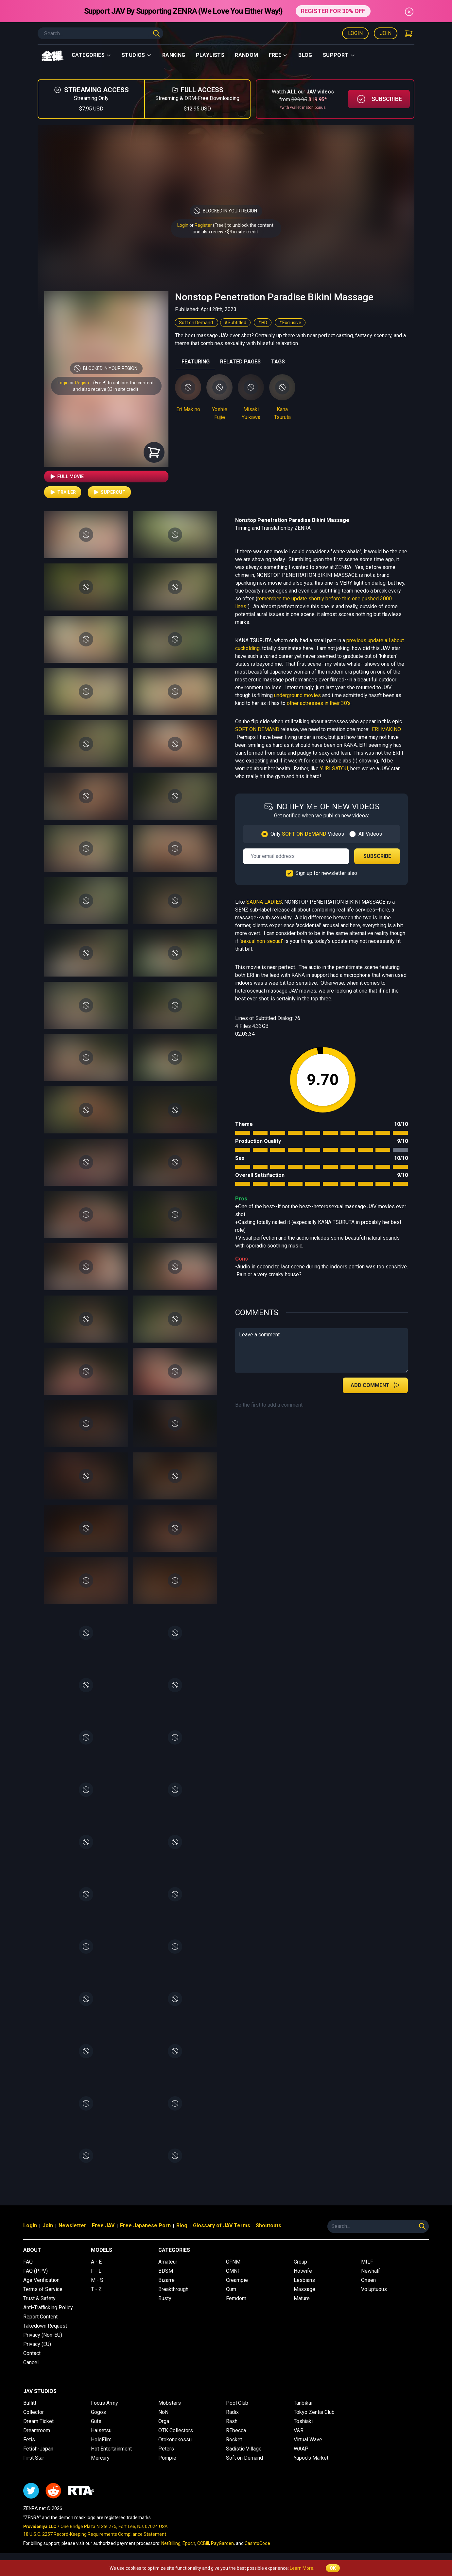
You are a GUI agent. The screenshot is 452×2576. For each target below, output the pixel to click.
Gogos (98, 2412)
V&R (299, 2430)
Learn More (301, 2568)
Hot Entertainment (111, 2449)
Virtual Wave (308, 2439)
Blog (305, 55)
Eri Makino (188, 409)
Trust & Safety (39, 2298)
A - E (96, 2262)
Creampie (237, 2280)
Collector (33, 2412)
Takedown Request (45, 2326)
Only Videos (307, 834)
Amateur (167, 2262)
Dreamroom (36, 2430)
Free (278, 55)
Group (300, 2262)
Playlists (210, 55)
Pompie (167, 2458)
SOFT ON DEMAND (257, 729)
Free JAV (103, 2225)
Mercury (100, 2458)
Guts (96, 2421)
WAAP (301, 2449)
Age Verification (41, 2280)
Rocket (234, 2439)
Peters (166, 2449)
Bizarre (166, 2280)
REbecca (236, 2430)
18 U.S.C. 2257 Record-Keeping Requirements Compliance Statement (94, 2534)
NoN (163, 2412)
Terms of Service (42, 2289)
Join (385, 33)
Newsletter (72, 2225)
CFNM (233, 2262)
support (339, 55)
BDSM (165, 2271)
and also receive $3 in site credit (105, 389)
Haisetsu (101, 2430)
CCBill (203, 2543)
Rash (231, 2421)
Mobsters (169, 2403)
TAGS (278, 362)
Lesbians (304, 2280)
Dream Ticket (38, 2421)
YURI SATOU (334, 768)
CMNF (233, 2271)
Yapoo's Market (311, 2458)
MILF (367, 2262)
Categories (91, 55)
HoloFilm (101, 2439)
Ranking (173, 55)
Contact (32, 2353)
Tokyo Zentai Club (314, 2412)
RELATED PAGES (240, 362)
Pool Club (237, 2403)
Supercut (109, 492)
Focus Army (104, 2403)
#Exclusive (290, 322)
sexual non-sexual (261, 941)
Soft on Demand (196, 322)
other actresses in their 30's (319, 703)
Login (355, 33)
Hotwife (303, 2271)
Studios (137, 55)
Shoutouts (268, 2225)
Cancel (31, 2362)
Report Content (40, 2317)
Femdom (236, 2298)
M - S (97, 2280)
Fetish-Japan (38, 2449)
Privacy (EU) (37, 2344)
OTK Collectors (175, 2430)
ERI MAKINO (386, 729)
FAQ (28, 2262)
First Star (33, 2458)
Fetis (29, 2439)
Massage (304, 2289)
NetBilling (171, 2543)
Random (246, 55)
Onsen (368, 2280)
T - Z (96, 2289)
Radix (232, 2412)
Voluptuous (374, 2289)
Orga (163, 2421)
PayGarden (222, 2543)
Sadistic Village (244, 2449)
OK (333, 2568)
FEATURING (196, 362)
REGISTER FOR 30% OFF (333, 11)
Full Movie (66, 476)
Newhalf (370, 2271)
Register (203, 225)
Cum (231, 2289)
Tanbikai (303, 2403)
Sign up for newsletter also (326, 873)
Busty (164, 2298)
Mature (302, 2298)
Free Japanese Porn (145, 2225)
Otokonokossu (175, 2439)
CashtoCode (257, 2543)
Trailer (62, 492)
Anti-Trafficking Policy (48, 2307)
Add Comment (375, 1385)
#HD (262, 322)
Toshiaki (303, 2421)
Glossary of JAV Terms (221, 2225)
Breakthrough (173, 2289)
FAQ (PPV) (35, 2271)
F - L (96, 2271)
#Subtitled (235, 322)
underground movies (297, 695)
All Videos (370, 834)
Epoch (189, 2543)
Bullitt (29, 2403)
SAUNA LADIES (264, 902)
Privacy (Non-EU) (42, 2335)
